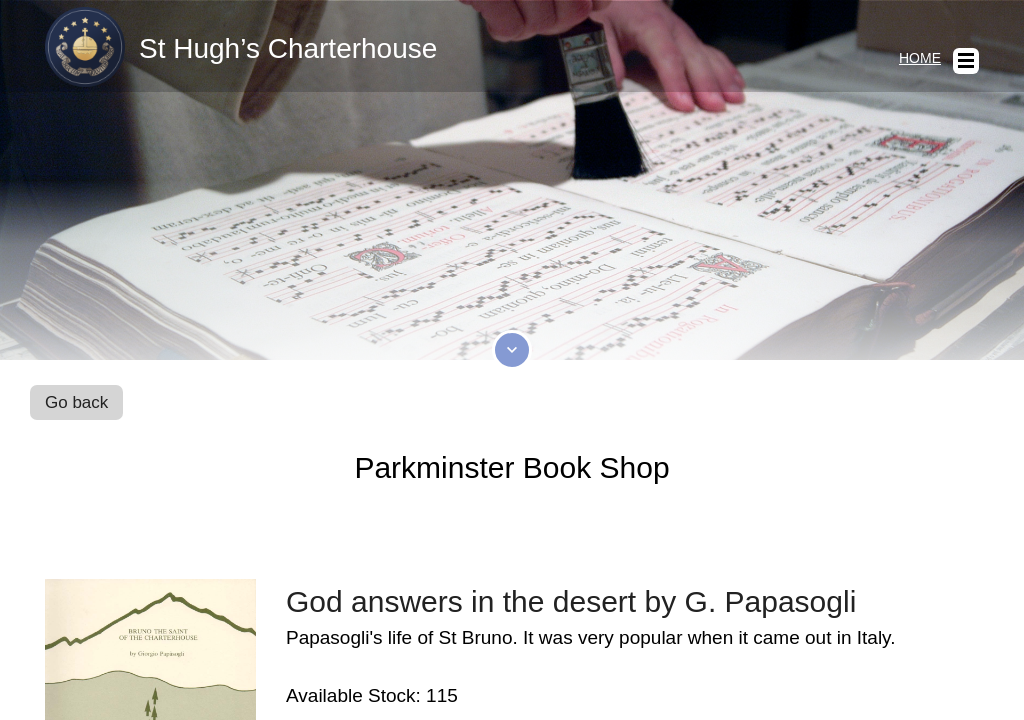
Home (920, 58)
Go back (76, 402)
